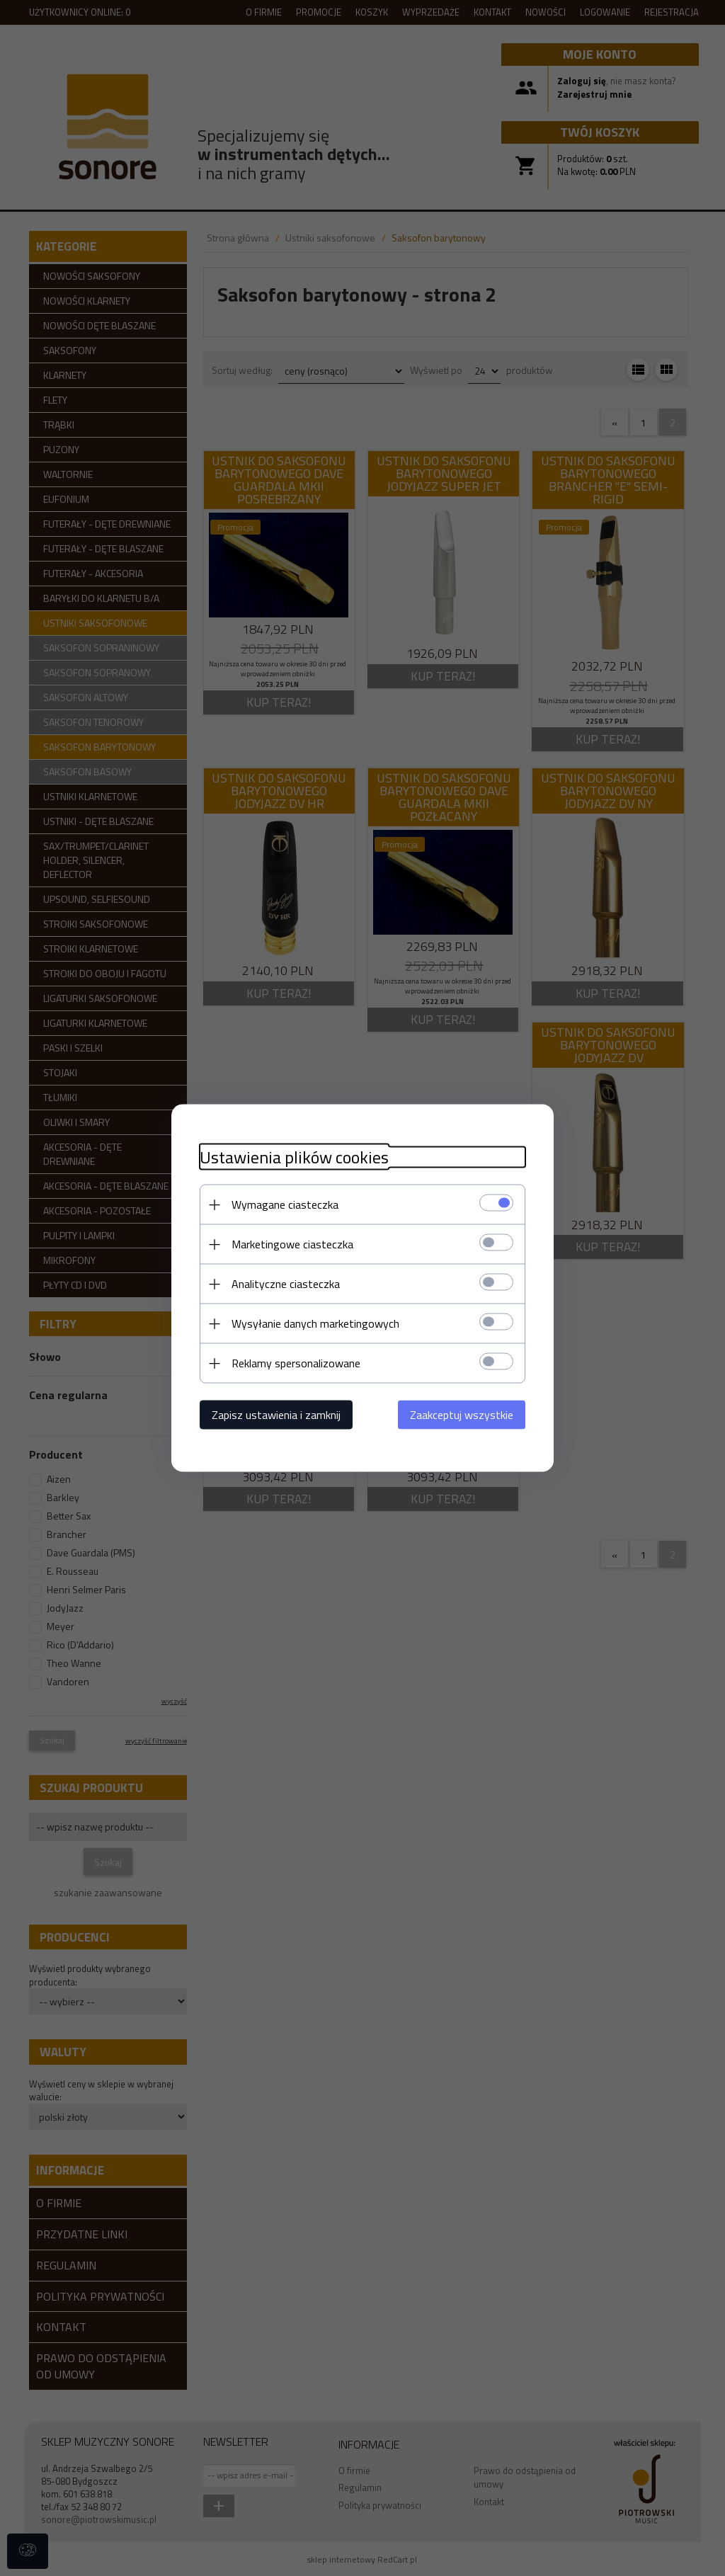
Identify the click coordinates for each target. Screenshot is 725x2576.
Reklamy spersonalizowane (296, 1363)
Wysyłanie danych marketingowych (315, 1323)
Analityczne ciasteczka (286, 1283)
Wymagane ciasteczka (285, 1204)
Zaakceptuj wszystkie (461, 1414)
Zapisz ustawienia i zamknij (276, 1414)
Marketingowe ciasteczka (292, 1244)
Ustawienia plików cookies (294, 1157)
